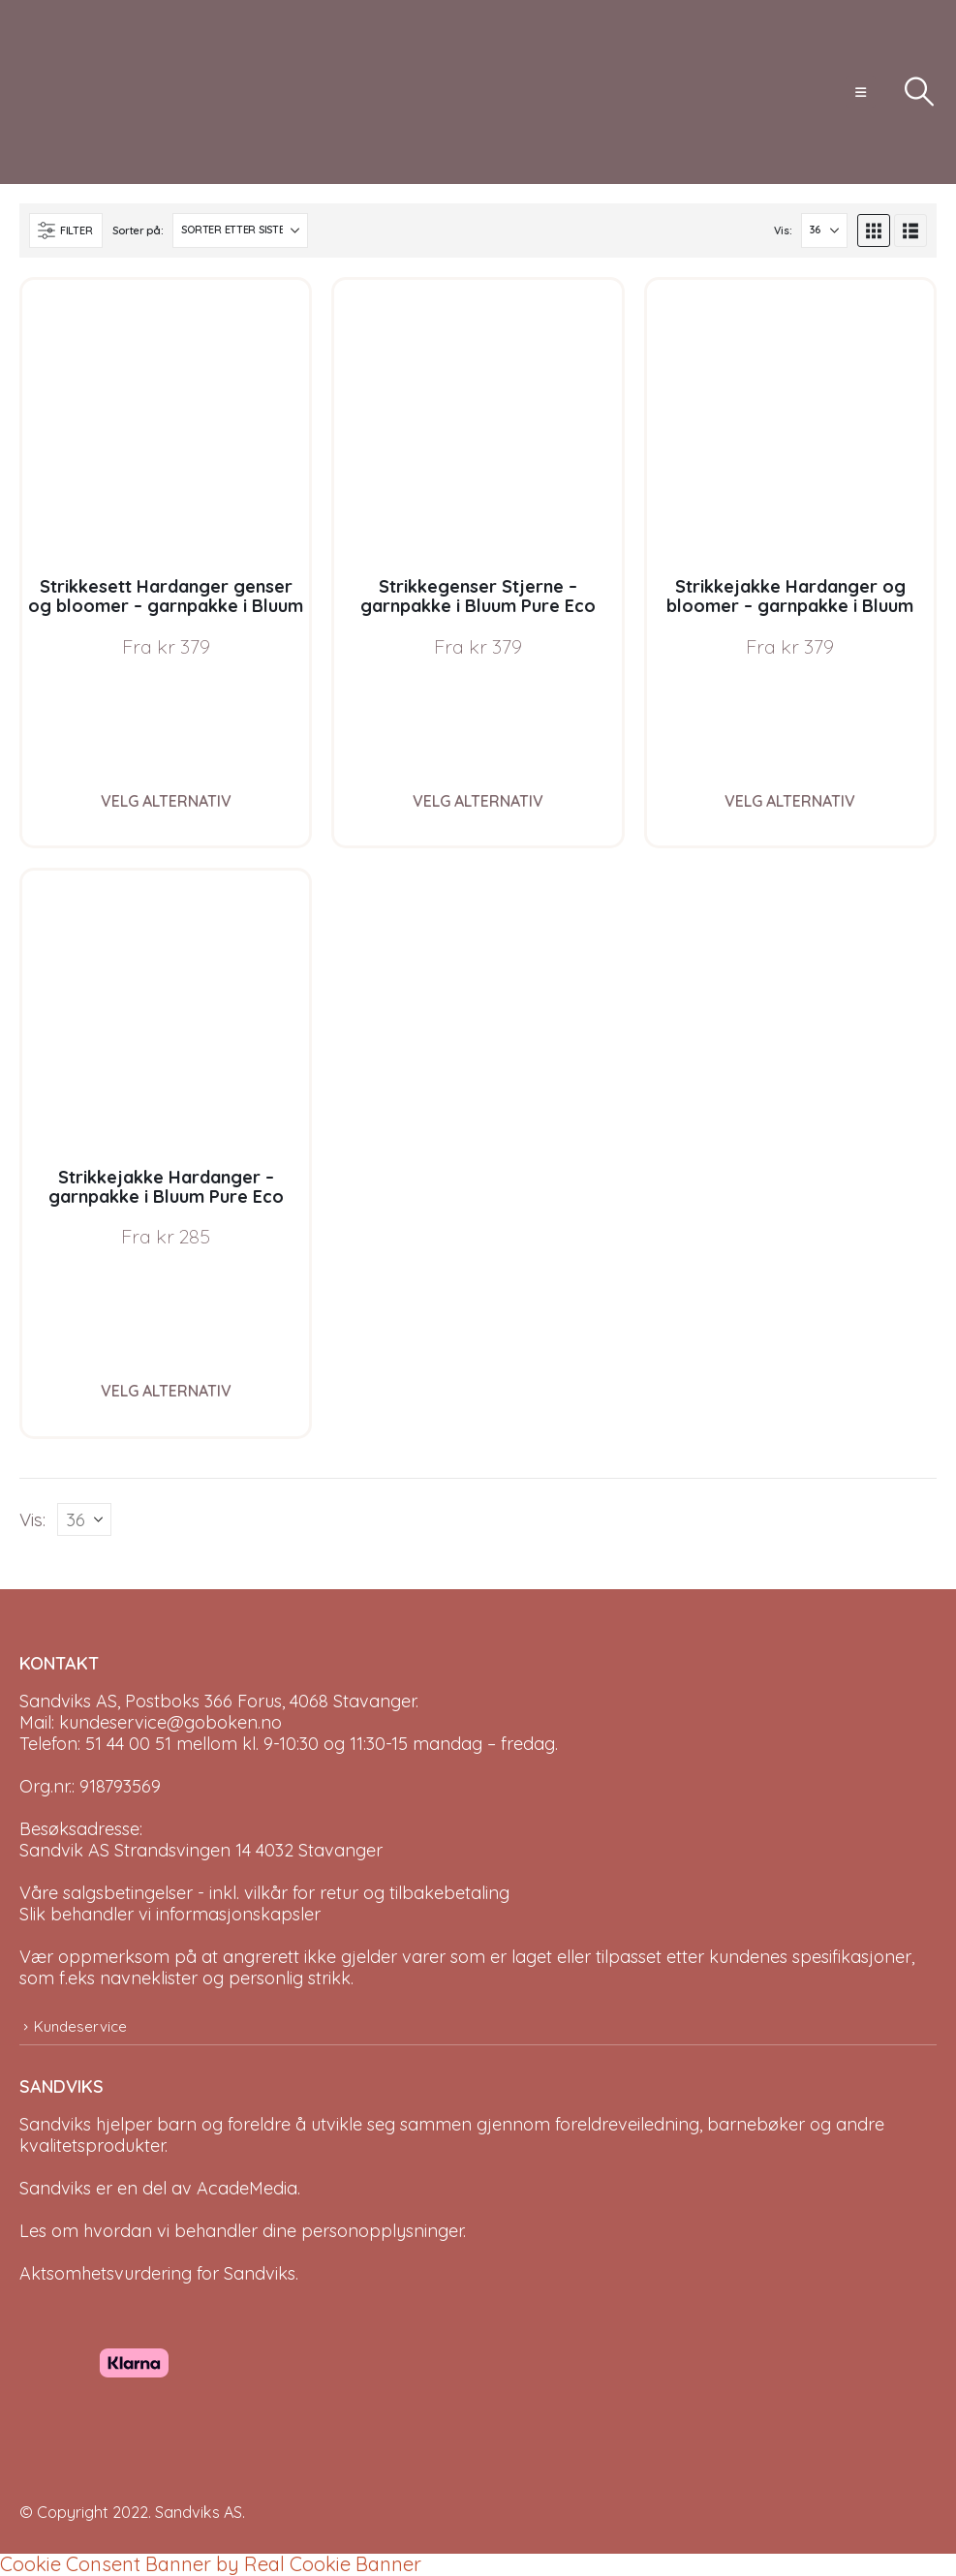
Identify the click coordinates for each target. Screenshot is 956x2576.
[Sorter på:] (240, 230)
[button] (861, 92)
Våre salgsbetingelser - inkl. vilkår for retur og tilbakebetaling (264, 1893)
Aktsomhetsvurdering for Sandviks (157, 2273)
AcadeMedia (247, 2188)
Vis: (782, 230)
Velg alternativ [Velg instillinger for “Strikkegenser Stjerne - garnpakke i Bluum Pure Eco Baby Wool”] (478, 801)
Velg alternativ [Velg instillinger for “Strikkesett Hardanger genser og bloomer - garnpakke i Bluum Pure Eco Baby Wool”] (166, 801)
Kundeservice (80, 2026)
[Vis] (824, 230)
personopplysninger (382, 2231)
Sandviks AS (198, 2512)
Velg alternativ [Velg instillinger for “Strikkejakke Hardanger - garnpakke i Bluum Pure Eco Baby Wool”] (166, 1390)
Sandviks (55, 2124)
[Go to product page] (165, 423)
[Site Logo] (92, 92)
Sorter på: (137, 230)
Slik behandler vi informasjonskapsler (170, 1914)
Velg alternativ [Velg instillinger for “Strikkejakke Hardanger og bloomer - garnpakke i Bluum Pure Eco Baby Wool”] (790, 801)
